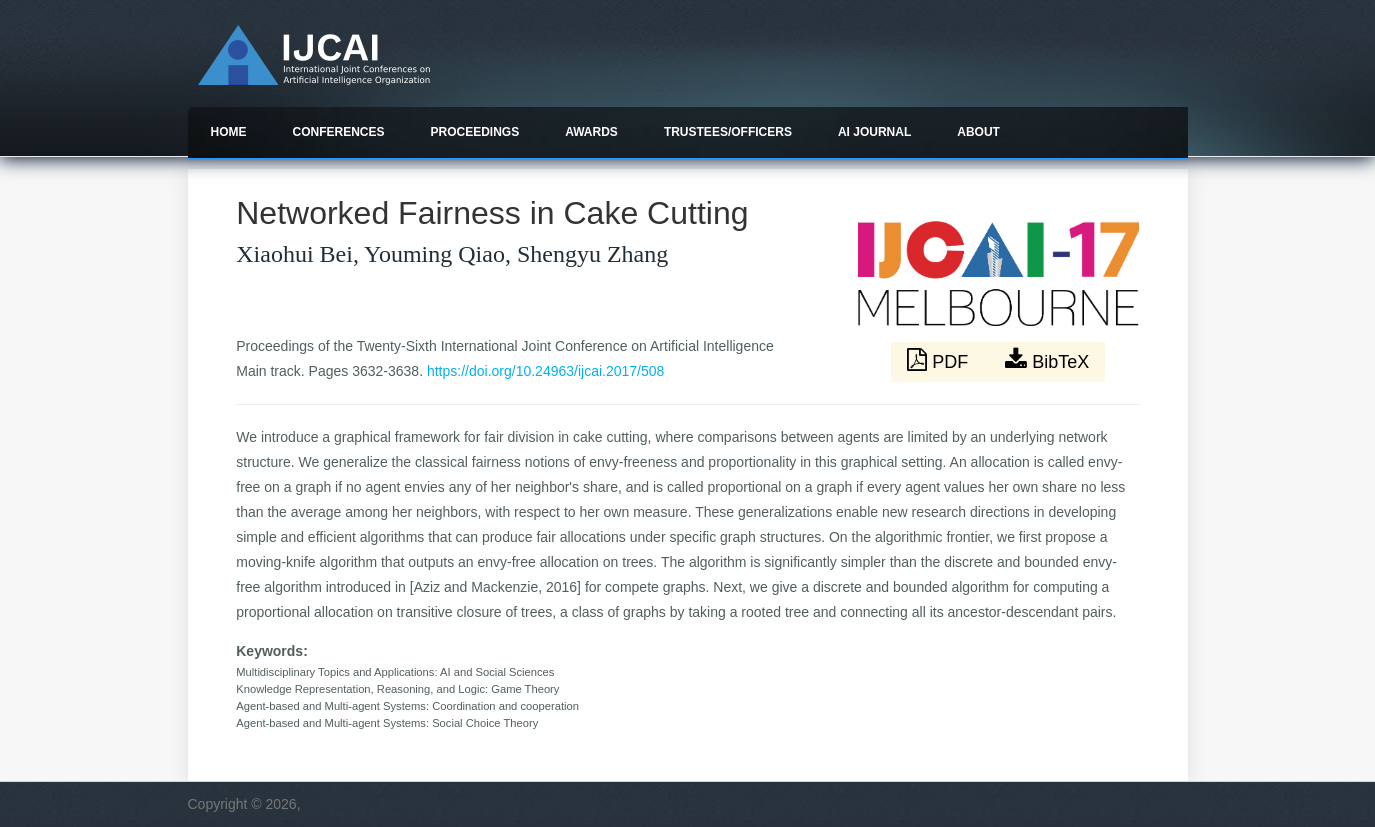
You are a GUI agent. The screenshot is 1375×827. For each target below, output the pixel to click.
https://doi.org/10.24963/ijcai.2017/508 (545, 371)
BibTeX (1047, 360)
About (978, 132)
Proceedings (475, 132)
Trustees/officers (728, 132)
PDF (940, 360)
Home (229, 132)
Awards (591, 132)
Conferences (339, 132)
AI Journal (874, 132)
